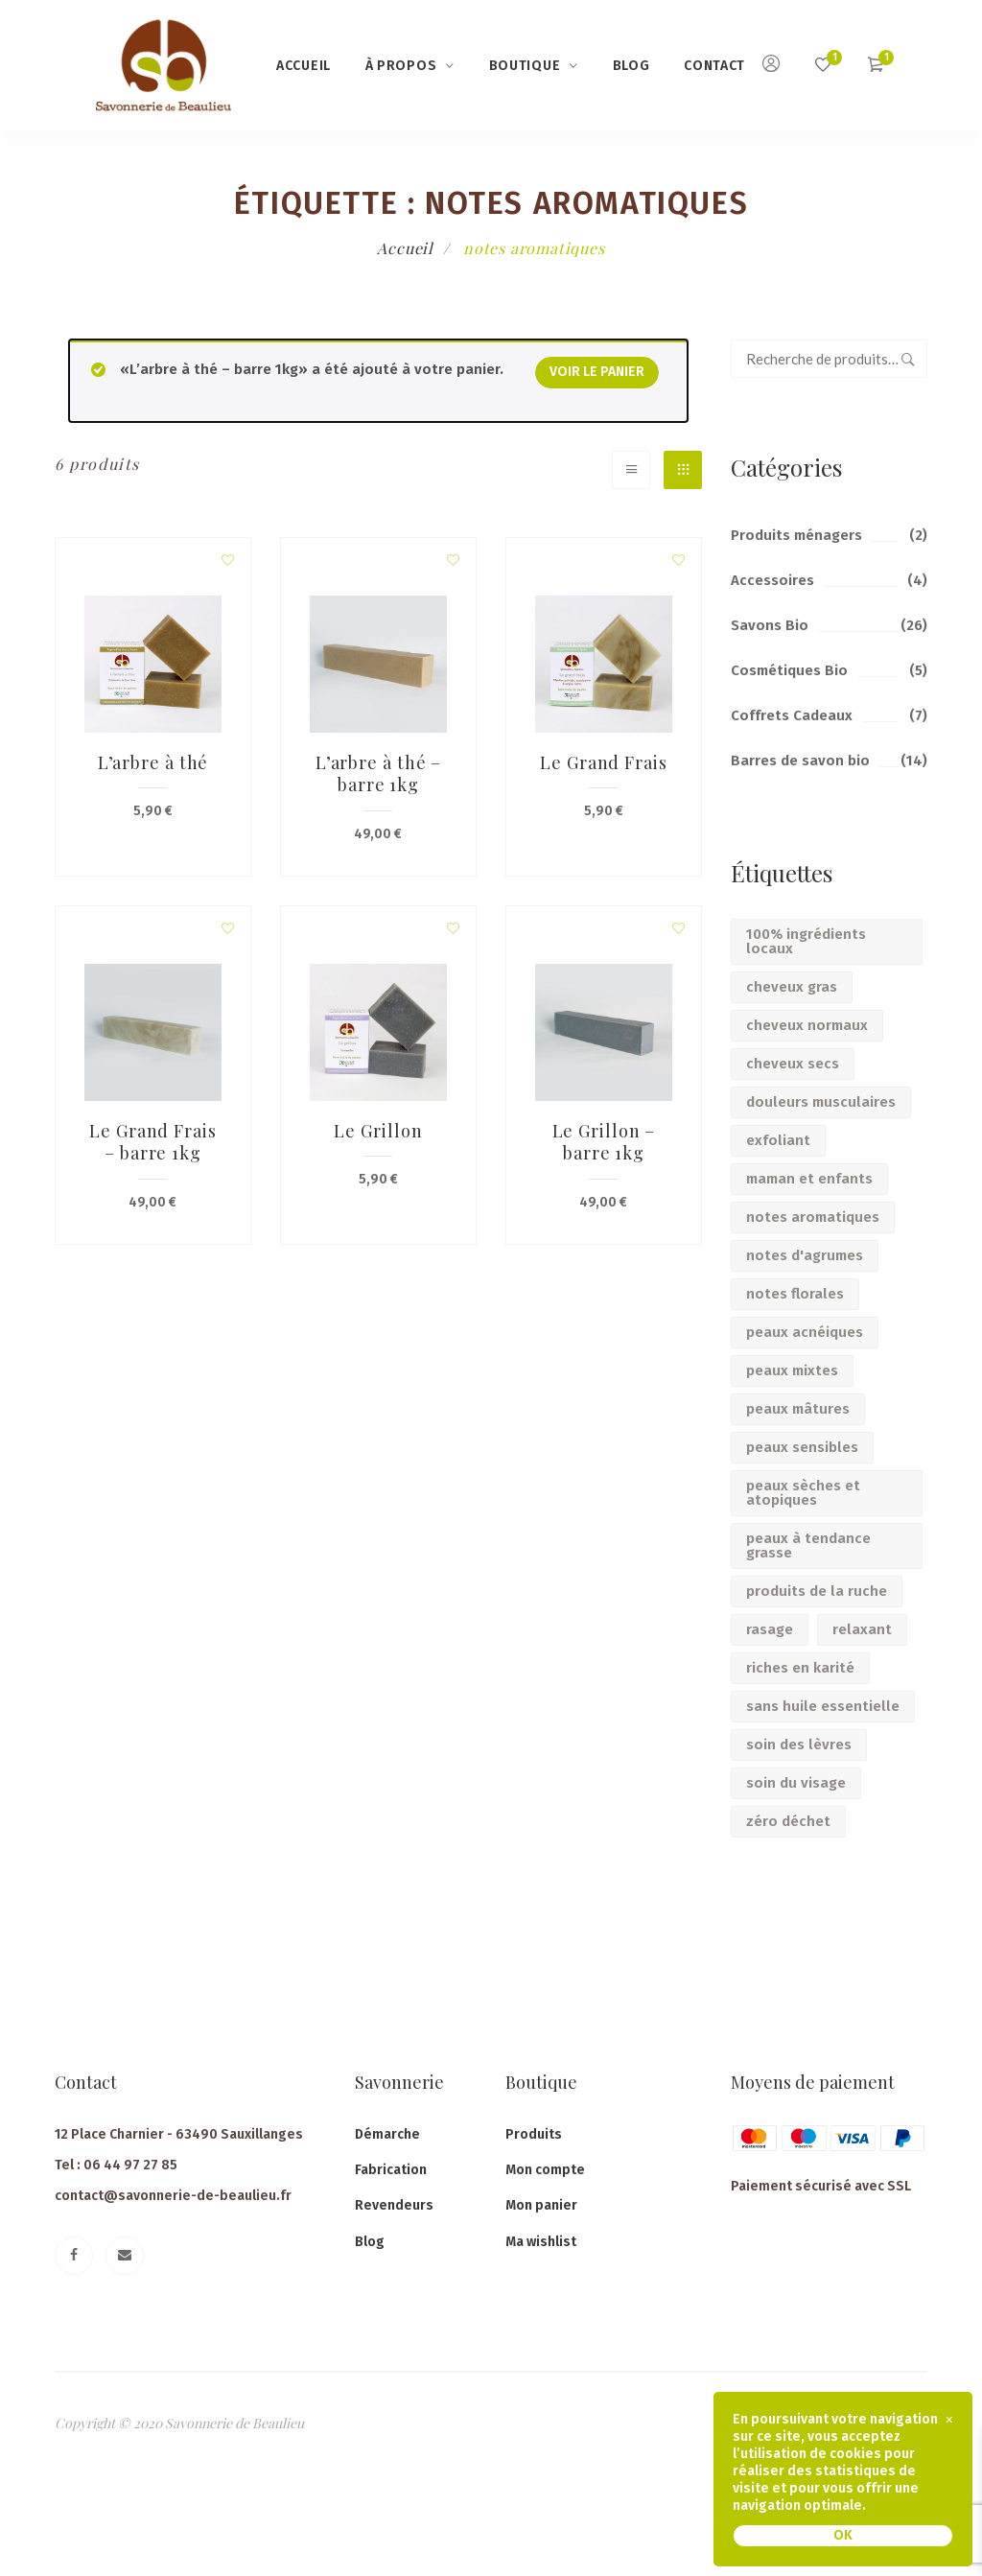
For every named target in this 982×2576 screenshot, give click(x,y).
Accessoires (772, 580)
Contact (714, 66)
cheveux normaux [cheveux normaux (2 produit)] (807, 1025)
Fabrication (391, 2170)
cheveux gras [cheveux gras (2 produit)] (791, 986)
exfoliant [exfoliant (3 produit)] (778, 1140)
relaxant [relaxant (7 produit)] (862, 1629)
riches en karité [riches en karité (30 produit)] (800, 1667)
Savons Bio (769, 625)
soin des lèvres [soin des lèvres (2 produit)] (799, 1744)
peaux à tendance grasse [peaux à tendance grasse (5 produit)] (808, 1545)
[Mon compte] (771, 66)
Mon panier (541, 2205)
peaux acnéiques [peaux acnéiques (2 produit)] (804, 1332)
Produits (533, 2134)
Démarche (387, 2134)
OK (843, 2535)
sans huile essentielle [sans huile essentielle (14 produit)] (823, 1706)
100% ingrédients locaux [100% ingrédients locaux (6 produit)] (806, 941)
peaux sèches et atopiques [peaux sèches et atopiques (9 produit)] (803, 1493)
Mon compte (545, 2170)
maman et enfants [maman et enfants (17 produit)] (809, 1178)
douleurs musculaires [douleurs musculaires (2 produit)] (821, 1102)
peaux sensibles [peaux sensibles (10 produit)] (802, 1447)
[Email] (124, 2255)
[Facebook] (74, 2255)
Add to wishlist (228, 560)
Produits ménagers (796, 535)
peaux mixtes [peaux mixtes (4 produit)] (792, 1370)
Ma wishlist (540, 2242)
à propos (401, 66)
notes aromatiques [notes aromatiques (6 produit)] (812, 1217)
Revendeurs (394, 2205)
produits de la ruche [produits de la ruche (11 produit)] (816, 1591)
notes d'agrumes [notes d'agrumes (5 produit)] (804, 1255)
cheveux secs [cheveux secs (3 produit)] (792, 1063)
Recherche (908, 359)
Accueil (303, 66)
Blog (631, 66)
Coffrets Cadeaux (792, 715)
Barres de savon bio (800, 760)
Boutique (525, 66)
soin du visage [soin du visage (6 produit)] (796, 1782)
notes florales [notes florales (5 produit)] (795, 1293)
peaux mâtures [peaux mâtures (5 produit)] (798, 1408)
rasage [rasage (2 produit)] (769, 1629)
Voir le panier (596, 371)
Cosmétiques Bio (789, 670)
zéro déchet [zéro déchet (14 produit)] (788, 1821)
